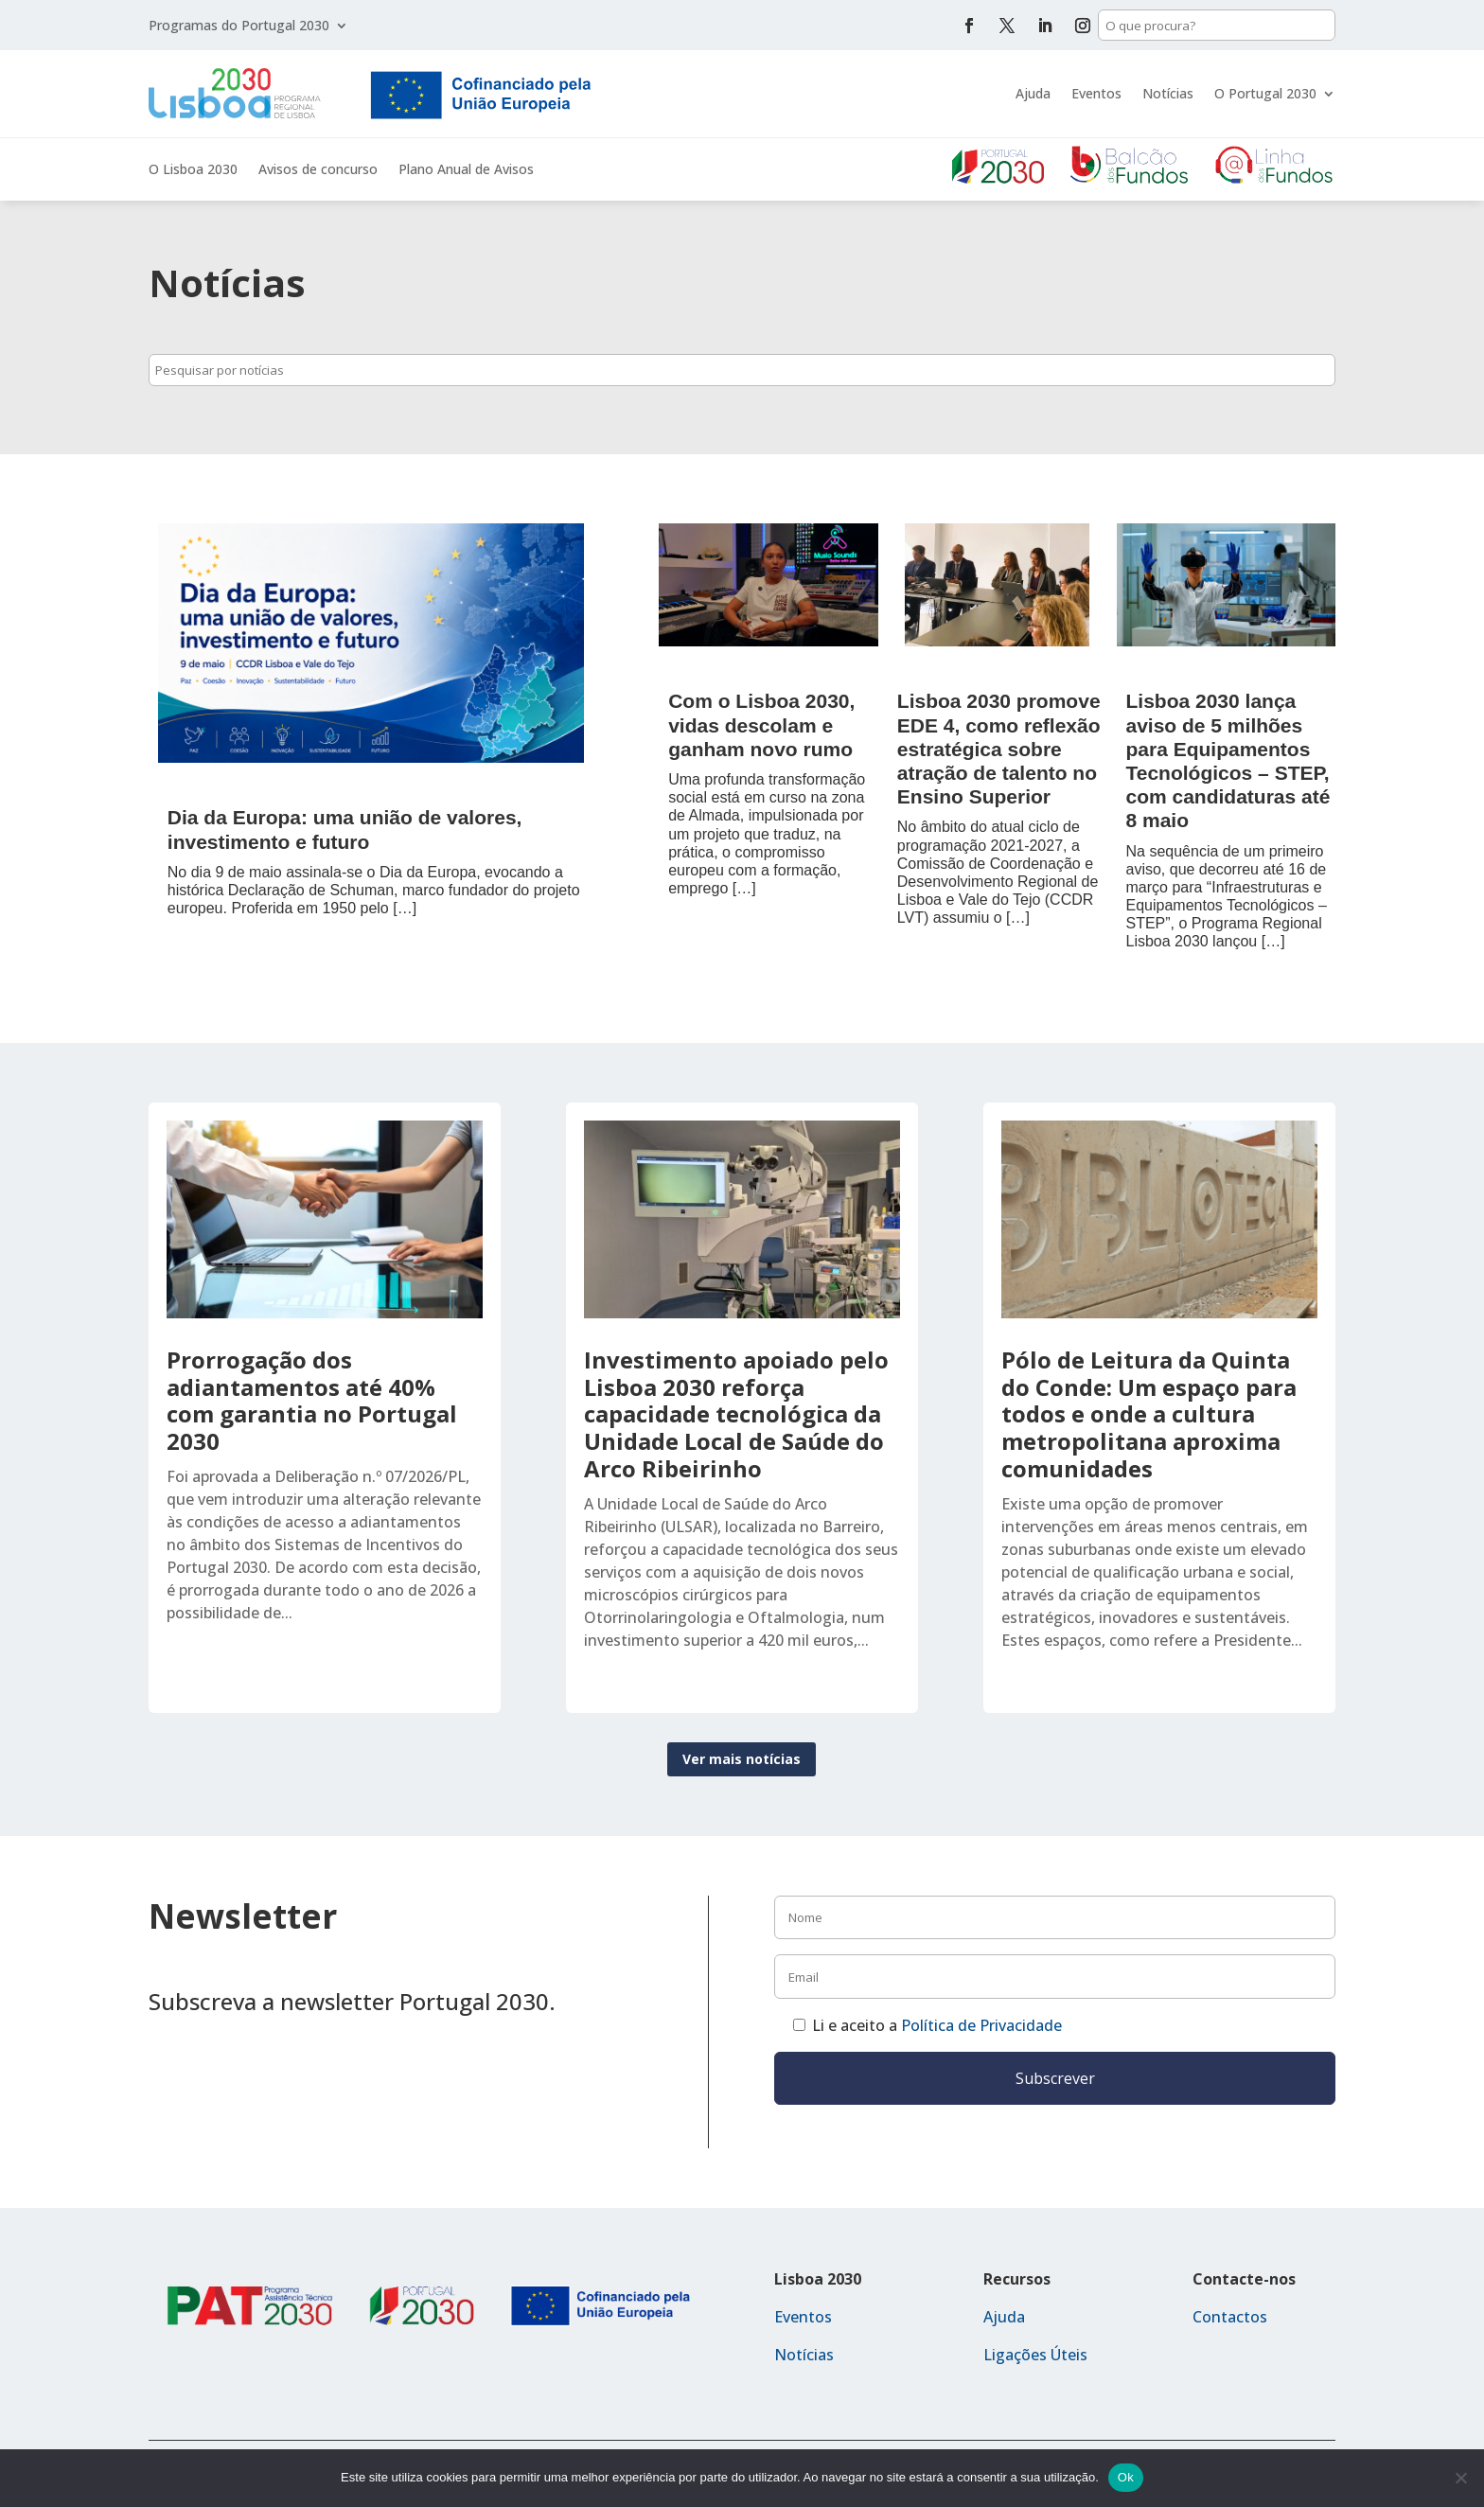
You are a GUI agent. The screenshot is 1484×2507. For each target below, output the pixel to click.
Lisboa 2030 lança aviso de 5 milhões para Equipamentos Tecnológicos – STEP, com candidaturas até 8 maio (1227, 760)
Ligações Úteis (1035, 2354)
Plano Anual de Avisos (466, 170)
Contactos (1229, 2316)
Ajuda (1033, 93)
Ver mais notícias (741, 1759)
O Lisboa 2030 (193, 170)
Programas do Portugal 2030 (239, 26)
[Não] (1460, 2477)
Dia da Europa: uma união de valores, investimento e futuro (345, 829)
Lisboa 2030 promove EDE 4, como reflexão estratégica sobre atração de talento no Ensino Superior (999, 748)
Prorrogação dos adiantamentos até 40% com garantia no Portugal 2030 (312, 1400)
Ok (1126, 2477)
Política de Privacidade (981, 2025)
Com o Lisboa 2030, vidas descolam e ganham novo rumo (761, 724)
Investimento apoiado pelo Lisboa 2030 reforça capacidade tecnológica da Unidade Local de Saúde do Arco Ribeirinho (736, 1414)
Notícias (1167, 93)
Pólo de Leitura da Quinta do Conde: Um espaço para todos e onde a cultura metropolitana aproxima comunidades (1149, 1414)
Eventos (1096, 93)
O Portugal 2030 (1265, 93)
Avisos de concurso (318, 170)
